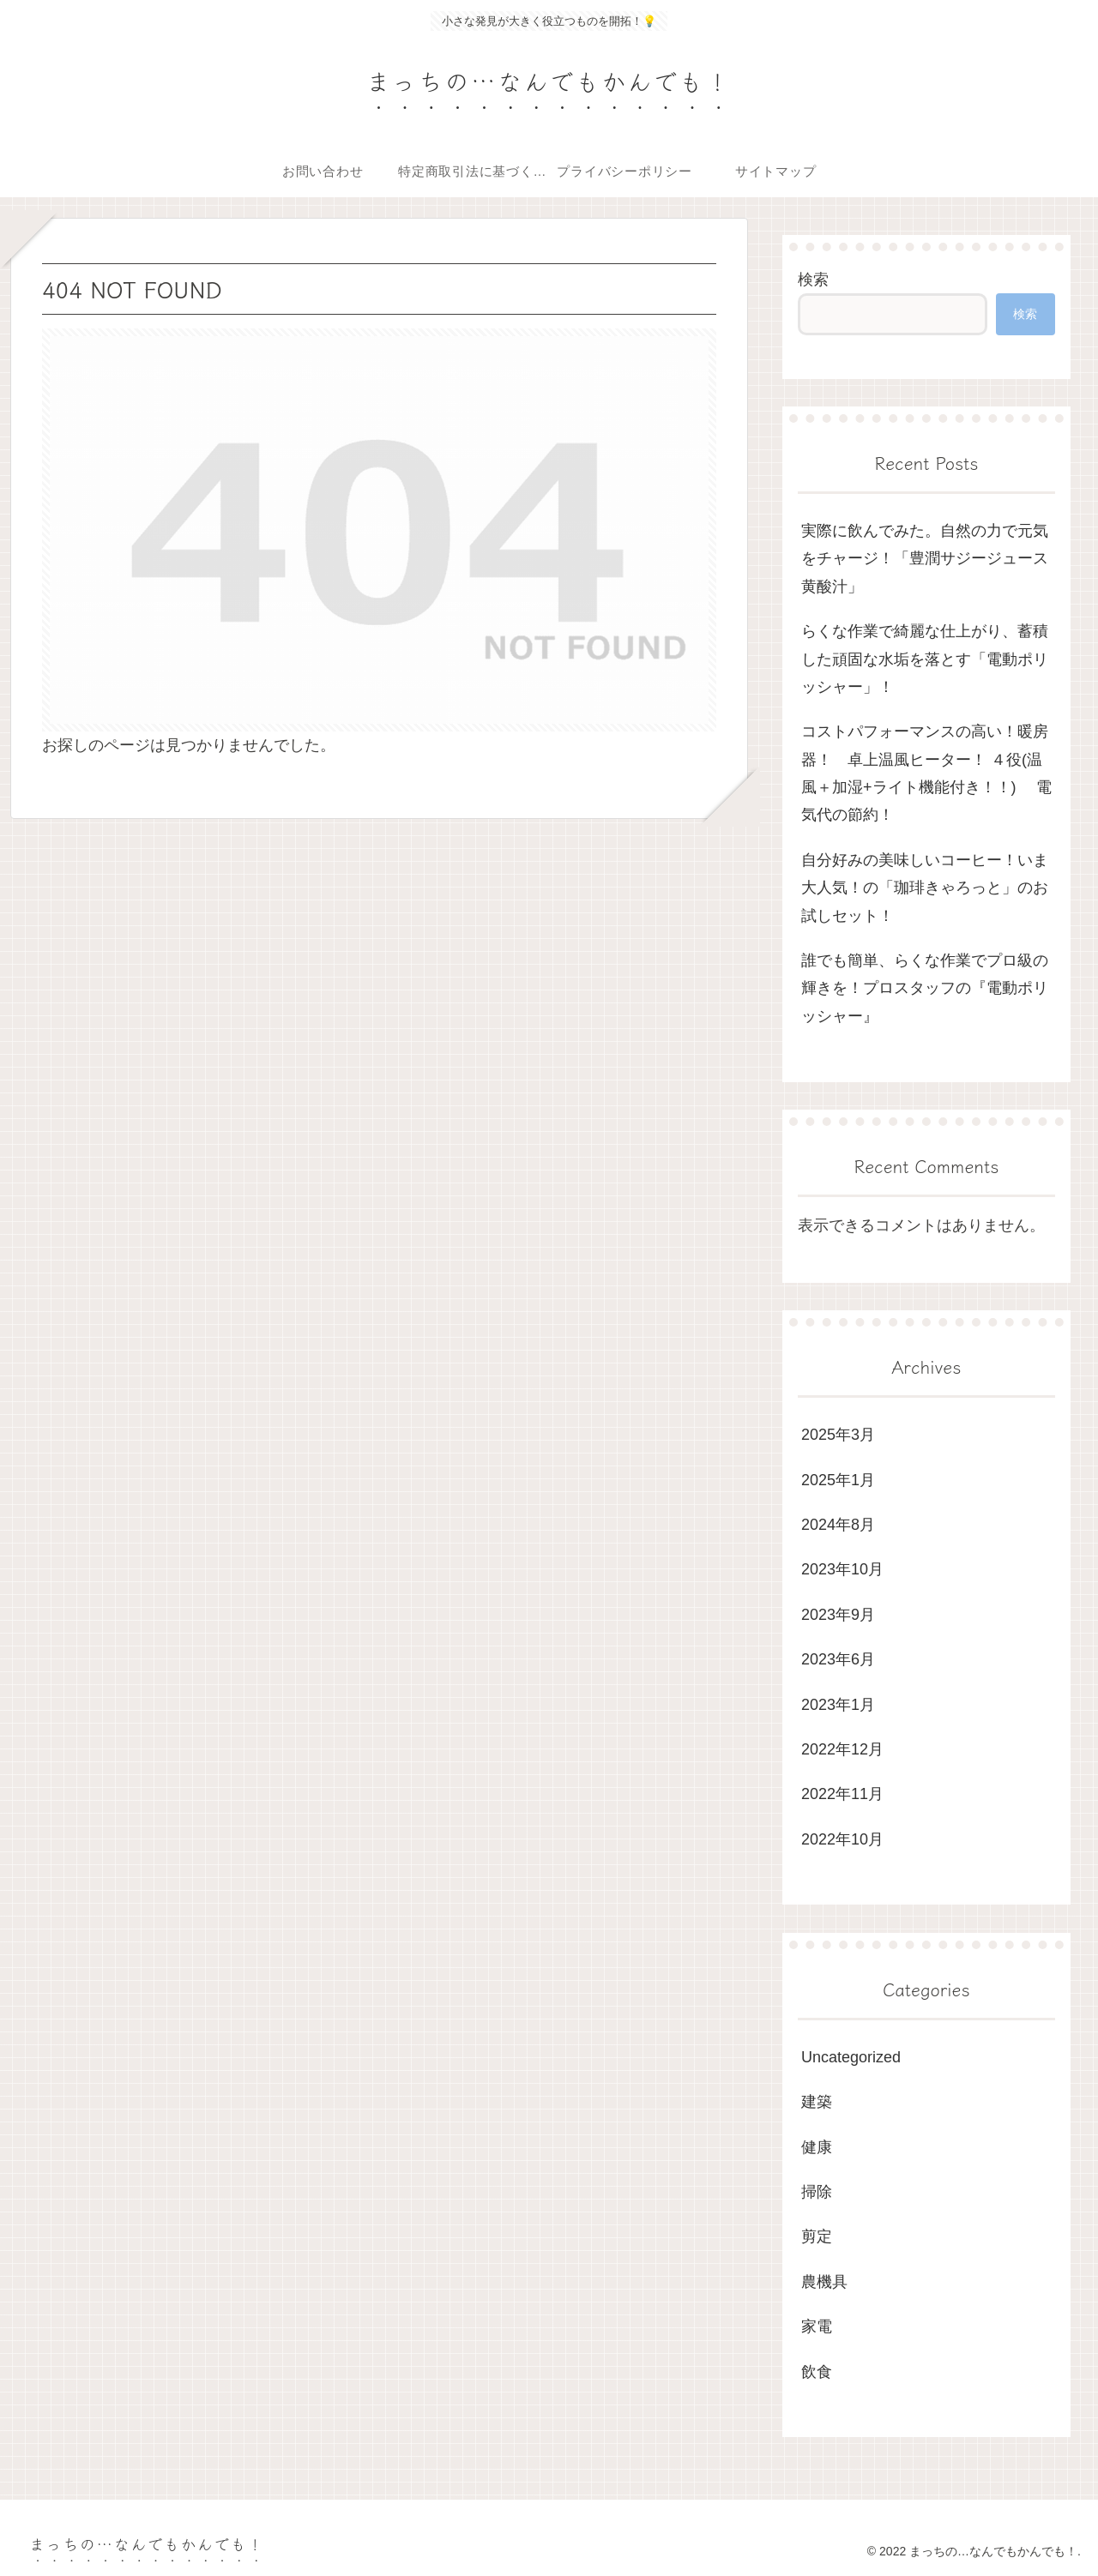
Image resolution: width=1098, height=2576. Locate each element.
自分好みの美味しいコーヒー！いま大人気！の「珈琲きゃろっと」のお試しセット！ (924, 888)
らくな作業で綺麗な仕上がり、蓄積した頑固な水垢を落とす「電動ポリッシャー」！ (924, 659)
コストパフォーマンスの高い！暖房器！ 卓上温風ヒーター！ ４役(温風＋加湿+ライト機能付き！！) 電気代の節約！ (926, 773)
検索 (813, 279)
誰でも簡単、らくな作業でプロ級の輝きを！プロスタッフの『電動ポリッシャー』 (924, 988)
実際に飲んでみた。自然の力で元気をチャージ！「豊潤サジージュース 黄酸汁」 (924, 558)
